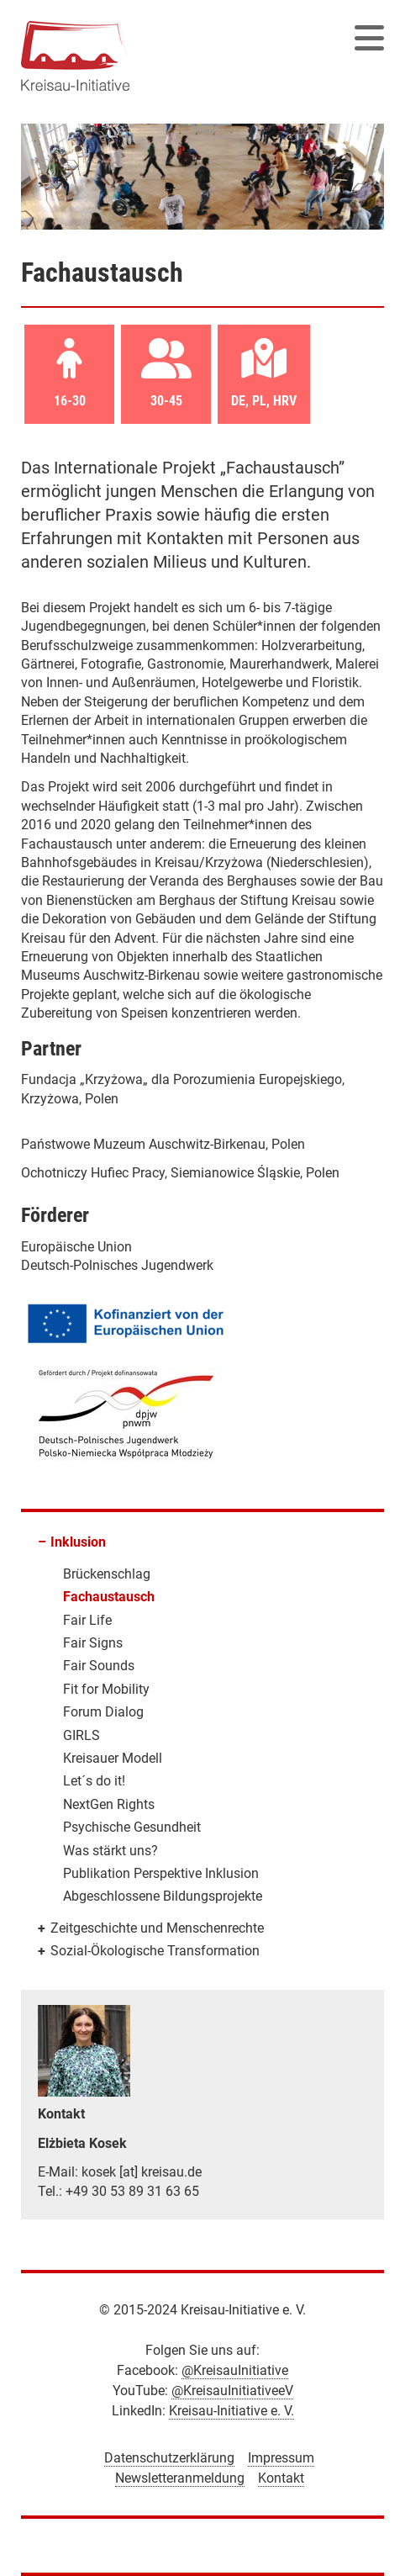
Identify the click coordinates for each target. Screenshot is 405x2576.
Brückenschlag (106, 1574)
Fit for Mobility (106, 1689)
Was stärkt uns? (110, 1851)
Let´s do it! (94, 1781)
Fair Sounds (98, 1666)
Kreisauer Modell (112, 1758)
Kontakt (281, 2478)
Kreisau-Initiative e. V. (231, 2411)
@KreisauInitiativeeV (232, 2391)
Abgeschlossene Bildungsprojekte (162, 1896)
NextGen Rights (109, 1804)
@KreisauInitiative (234, 2370)
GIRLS (81, 1735)
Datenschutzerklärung (169, 2458)
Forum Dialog (103, 1712)
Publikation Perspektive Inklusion (161, 1873)
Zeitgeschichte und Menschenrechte (157, 1928)
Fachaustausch (109, 1597)
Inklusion (78, 1542)
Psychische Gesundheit (132, 1827)
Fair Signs (93, 1643)
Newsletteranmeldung (180, 2478)
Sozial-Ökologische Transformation (155, 1951)
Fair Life (87, 1620)
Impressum (281, 2458)
